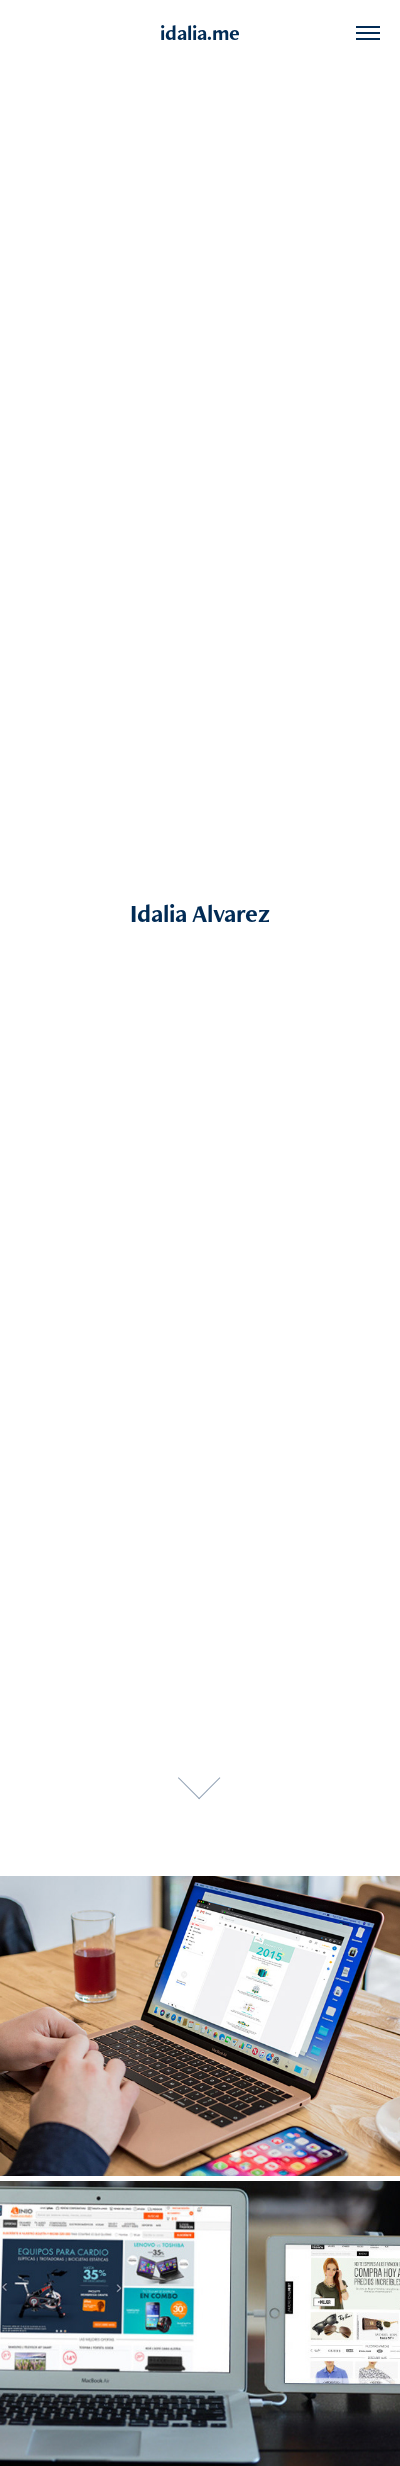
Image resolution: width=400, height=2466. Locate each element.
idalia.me (200, 32)
